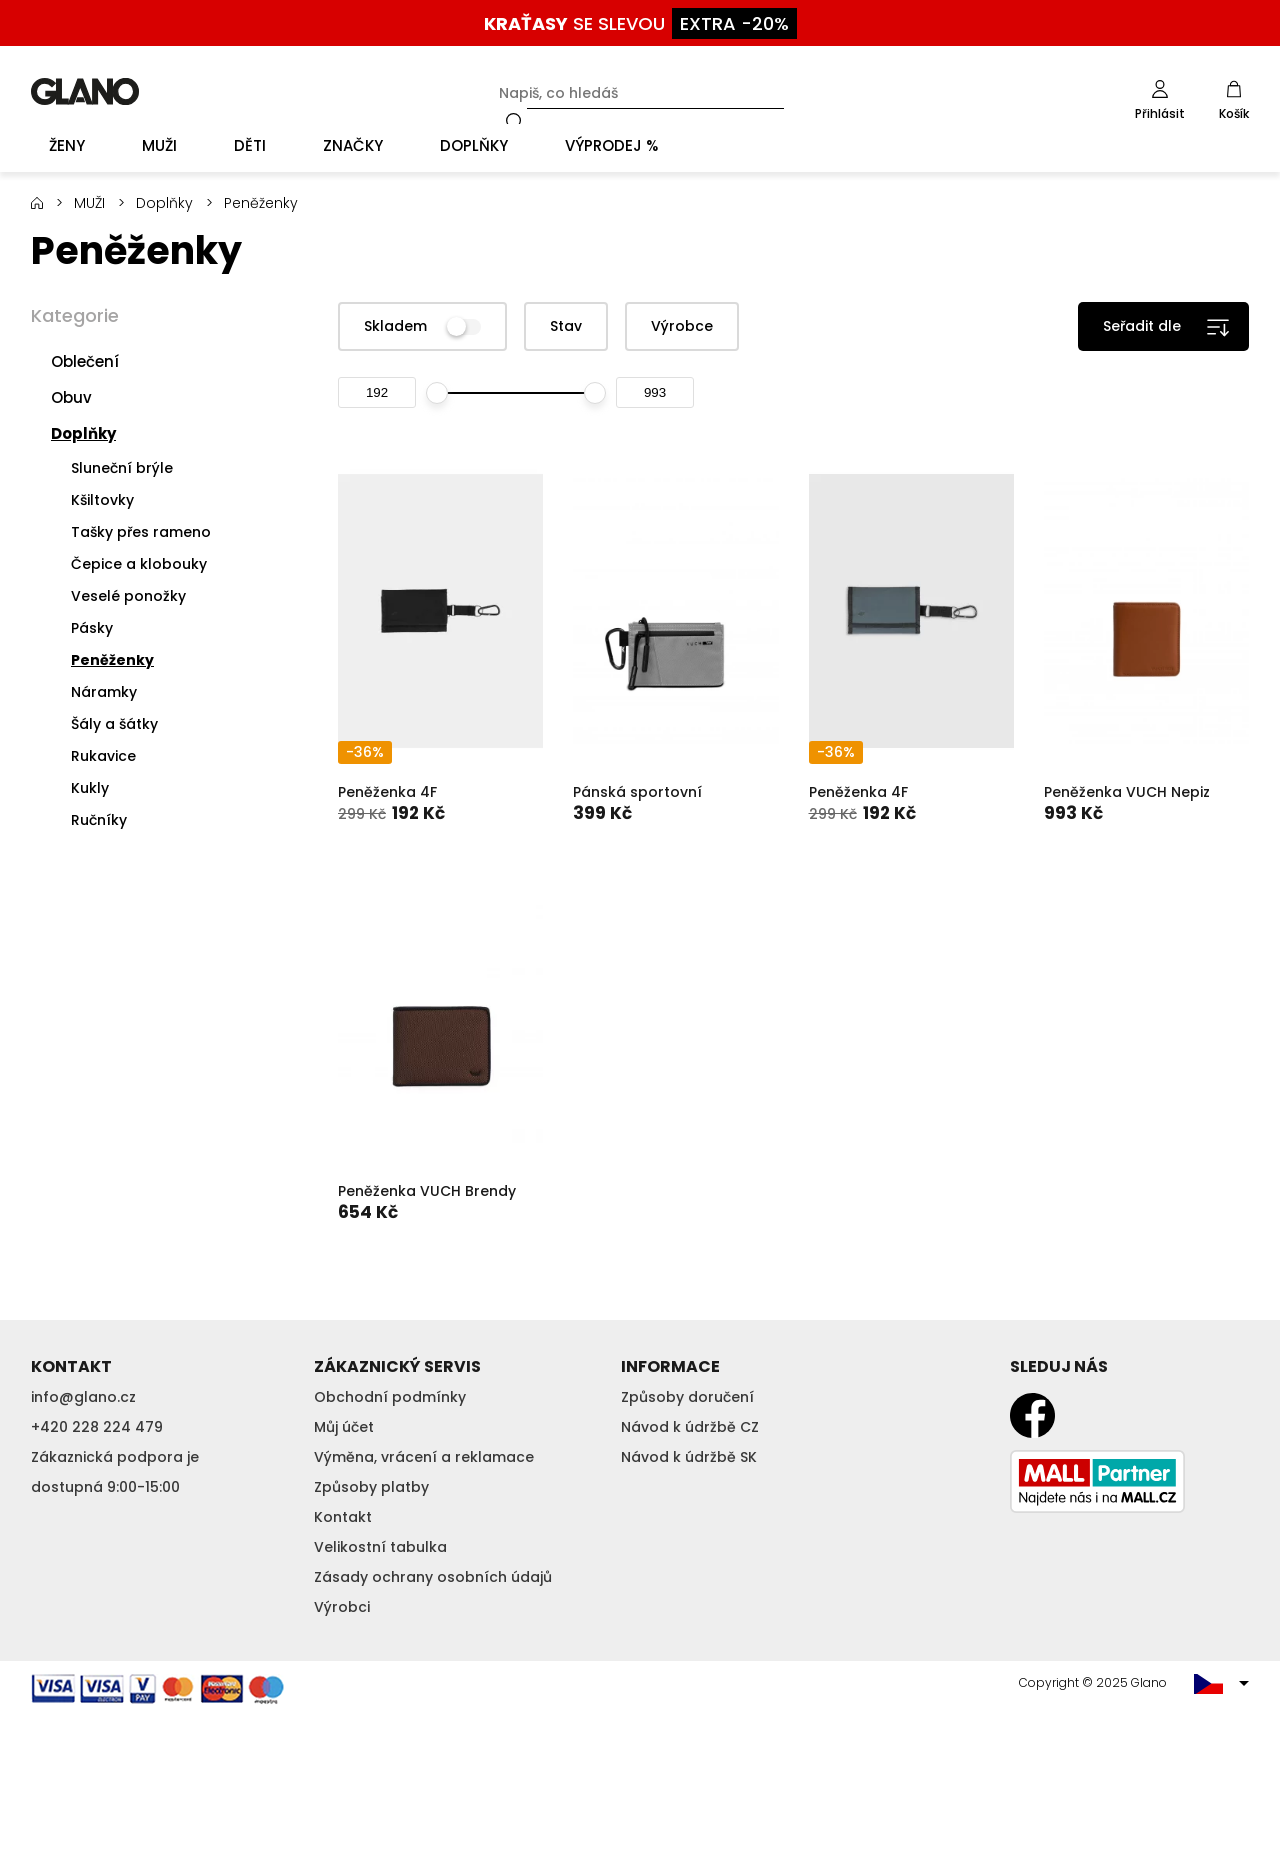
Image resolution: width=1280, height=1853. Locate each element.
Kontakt (343, 1517)
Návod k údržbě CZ (690, 1427)
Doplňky (164, 203)
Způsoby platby (371, 1487)
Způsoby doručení (687, 1397)
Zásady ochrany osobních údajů (433, 1577)
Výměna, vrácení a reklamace (424, 1457)
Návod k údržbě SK (689, 1457)
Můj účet (344, 1427)
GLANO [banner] (85, 91)
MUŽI (89, 203)
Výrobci (342, 1607)
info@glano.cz (83, 1397)
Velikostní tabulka (380, 1547)
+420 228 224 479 (97, 1427)
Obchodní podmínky (390, 1397)
